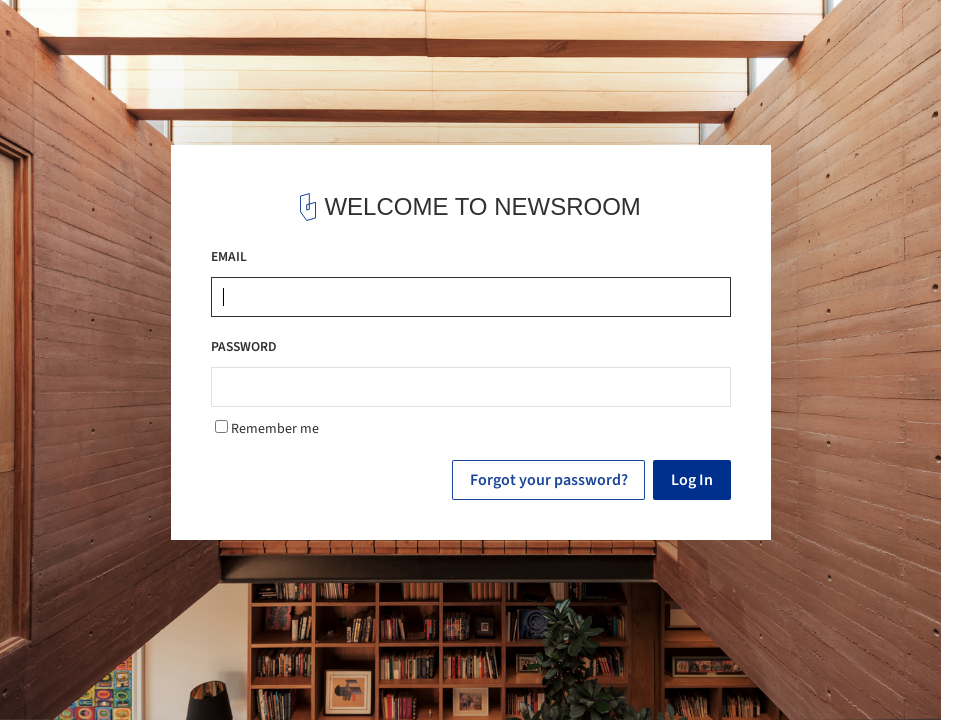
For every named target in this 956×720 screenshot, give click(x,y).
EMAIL (229, 256)
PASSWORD (244, 346)
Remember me (267, 429)
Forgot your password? (549, 480)
